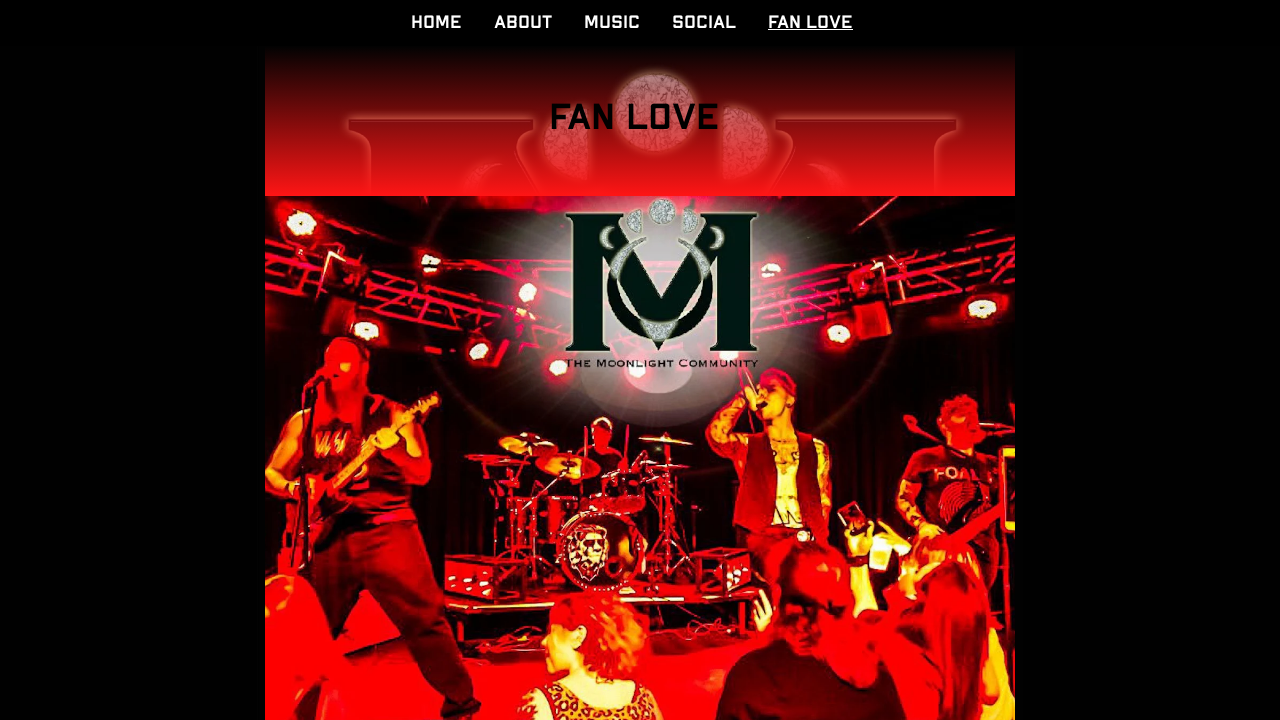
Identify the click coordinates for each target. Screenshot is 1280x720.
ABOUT (523, 23)
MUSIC (612, 23)
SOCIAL (704, 23)
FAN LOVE (810, 23)
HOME (436, 23)
